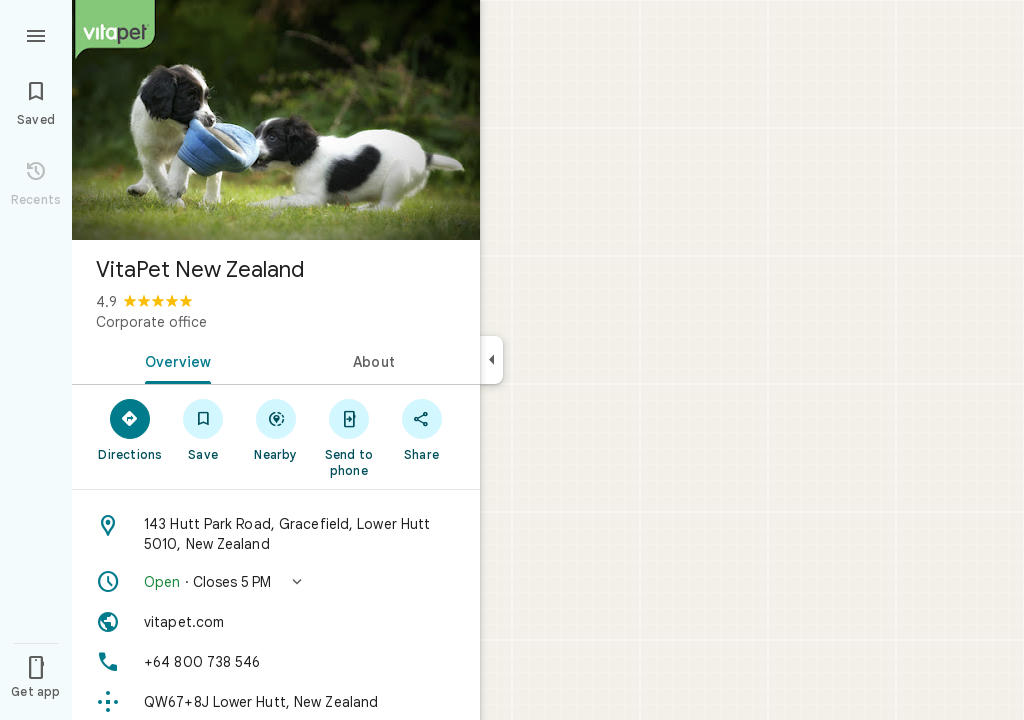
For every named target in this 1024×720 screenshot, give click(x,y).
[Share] (421, 429)
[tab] (174, 360)
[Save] (203, 429)
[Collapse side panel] (491, 360)
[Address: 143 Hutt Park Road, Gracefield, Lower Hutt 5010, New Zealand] (276, 534)
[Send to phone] (348, 437)
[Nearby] (276, 429)
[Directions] (130, 429)
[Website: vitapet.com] (276, 622)
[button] (276, 582)
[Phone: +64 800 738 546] (276, 662)
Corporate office (151, 322)
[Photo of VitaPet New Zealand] (276, 120)
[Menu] (36, 34)
